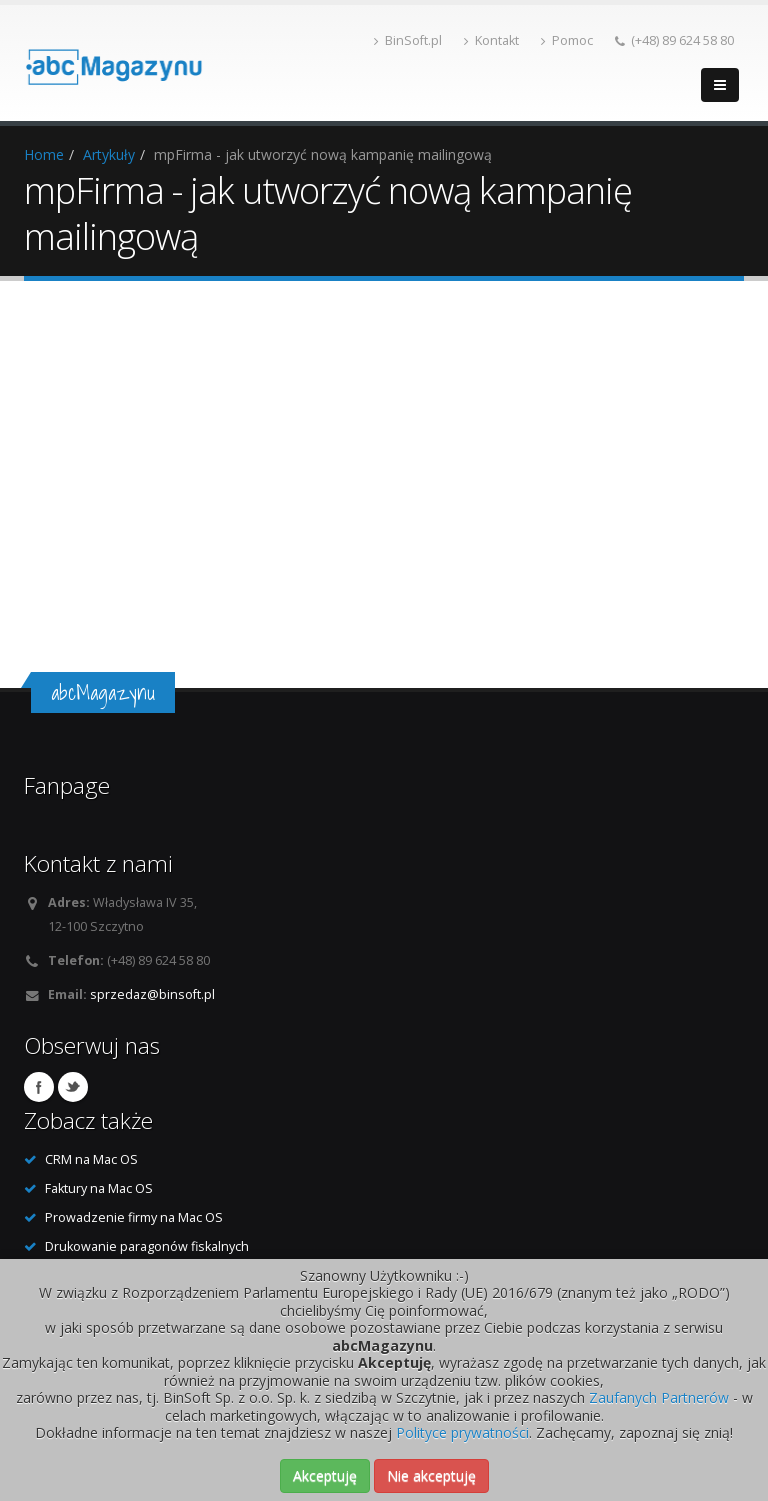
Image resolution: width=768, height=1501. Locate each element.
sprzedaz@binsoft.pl (152, 994)
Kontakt (491, 40)
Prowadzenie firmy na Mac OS (134, 1217)
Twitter (73, 1087)
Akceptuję (325, 1475)
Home (44, 154)
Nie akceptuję (431, 1475)
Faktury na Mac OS (99, 1188)
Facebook (39, 1087)
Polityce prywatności (462, 1432)
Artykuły (109, 154)
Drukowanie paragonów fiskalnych (147, 1246)
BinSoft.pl (408, 40)
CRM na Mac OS (91, 1159)
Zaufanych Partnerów (659, 1397)
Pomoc (567, 40)
